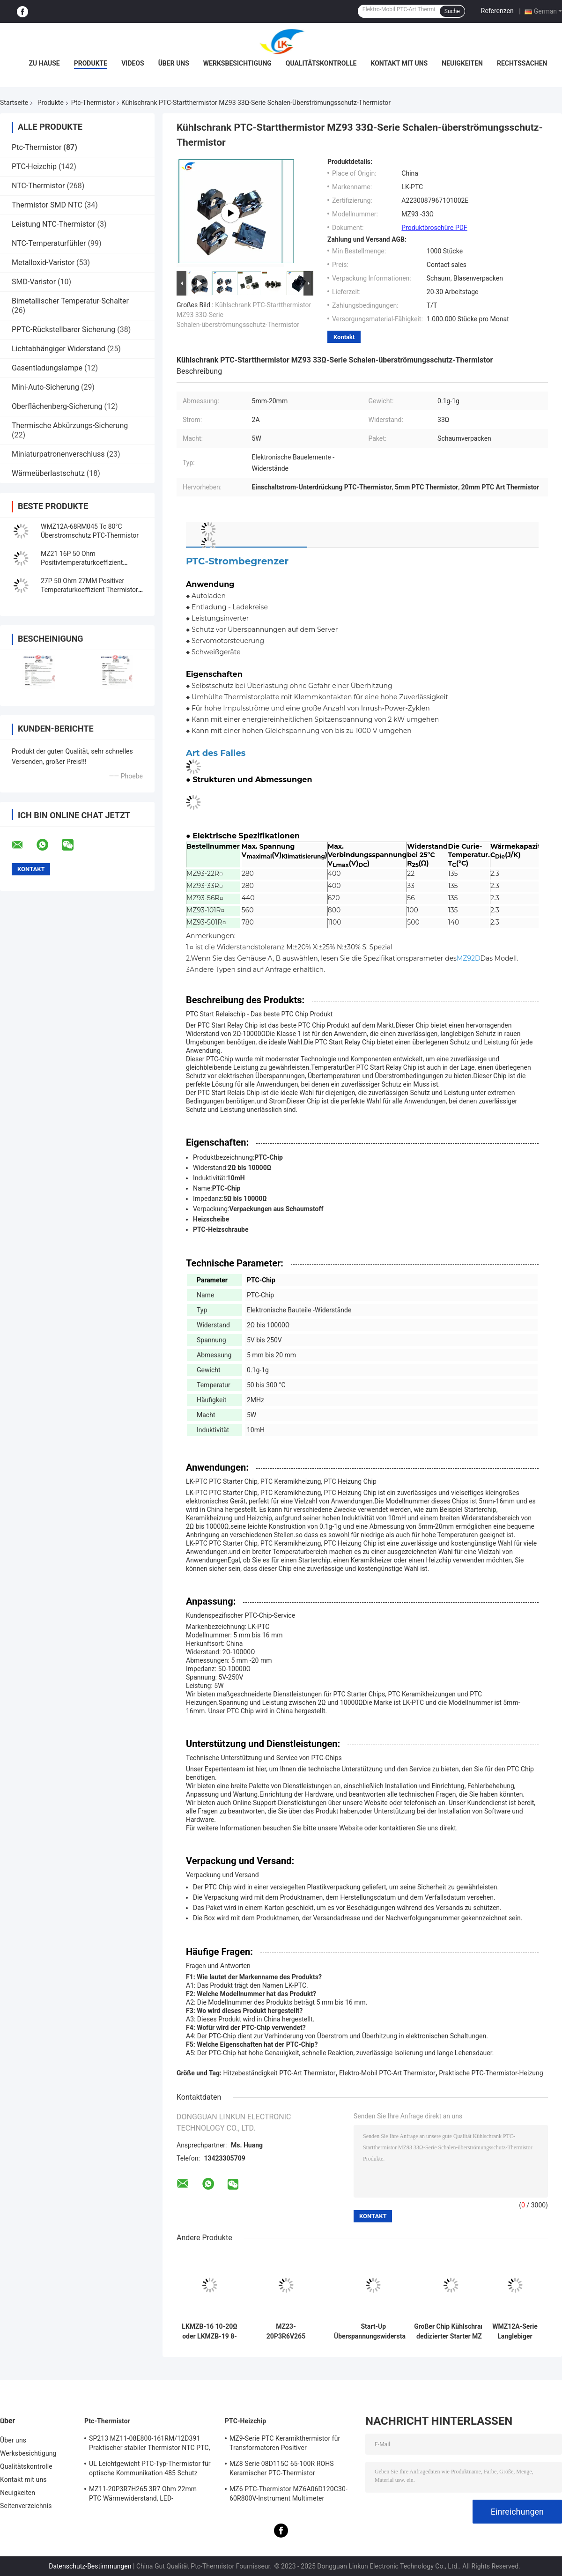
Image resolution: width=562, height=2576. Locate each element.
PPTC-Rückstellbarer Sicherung (63, 329)
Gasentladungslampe (47, 367)
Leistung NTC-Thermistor (54, 224)
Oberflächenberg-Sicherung (57, 406)
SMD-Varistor (34, 281)
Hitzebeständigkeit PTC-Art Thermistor (279, 2073)
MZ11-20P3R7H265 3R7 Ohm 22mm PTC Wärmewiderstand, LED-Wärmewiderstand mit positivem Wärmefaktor (143, 2495)
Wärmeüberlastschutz (48, 473)
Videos (132, 63)
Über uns (173, 63)
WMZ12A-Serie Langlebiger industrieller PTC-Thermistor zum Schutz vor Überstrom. (515, 2331)
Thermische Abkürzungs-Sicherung (70, 425)
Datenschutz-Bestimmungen (90, 2566)
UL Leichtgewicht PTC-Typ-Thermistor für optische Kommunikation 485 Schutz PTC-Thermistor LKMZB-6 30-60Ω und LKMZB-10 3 (150, 2470)
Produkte (90, 63)
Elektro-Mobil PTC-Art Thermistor (387, 2073)
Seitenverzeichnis (26, 2505)
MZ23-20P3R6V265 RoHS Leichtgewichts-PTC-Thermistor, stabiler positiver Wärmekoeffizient (286, 2331)
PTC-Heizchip (34, 166)
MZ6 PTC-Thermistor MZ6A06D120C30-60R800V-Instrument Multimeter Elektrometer (288, 2495)
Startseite (14, 102)
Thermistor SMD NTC (47, 204)
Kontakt (344, 337)
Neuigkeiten (462, 63)
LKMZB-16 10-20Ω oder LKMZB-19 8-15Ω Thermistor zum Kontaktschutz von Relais (209, 2331)
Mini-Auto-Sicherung (45, 387)
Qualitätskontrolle (321, 63)
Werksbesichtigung (237, 63)
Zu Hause (44, 63)
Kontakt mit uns (399, 63)
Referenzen (497, 11)
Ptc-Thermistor (93, 102)
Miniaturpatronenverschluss (58, 454)
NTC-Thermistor (38, 185)
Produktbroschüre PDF (434, 227)
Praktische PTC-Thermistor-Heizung (491, 2073)
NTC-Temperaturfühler (49, 243)
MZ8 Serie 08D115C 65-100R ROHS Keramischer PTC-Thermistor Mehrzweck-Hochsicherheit (281, 2470)
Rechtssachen (522, 63)
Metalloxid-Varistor (43, 262)
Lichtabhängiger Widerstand (58, 348)
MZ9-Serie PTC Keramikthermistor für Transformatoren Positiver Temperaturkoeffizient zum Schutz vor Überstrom (285, 2444)
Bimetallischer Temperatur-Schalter (70, 300)
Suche (452, 11)
